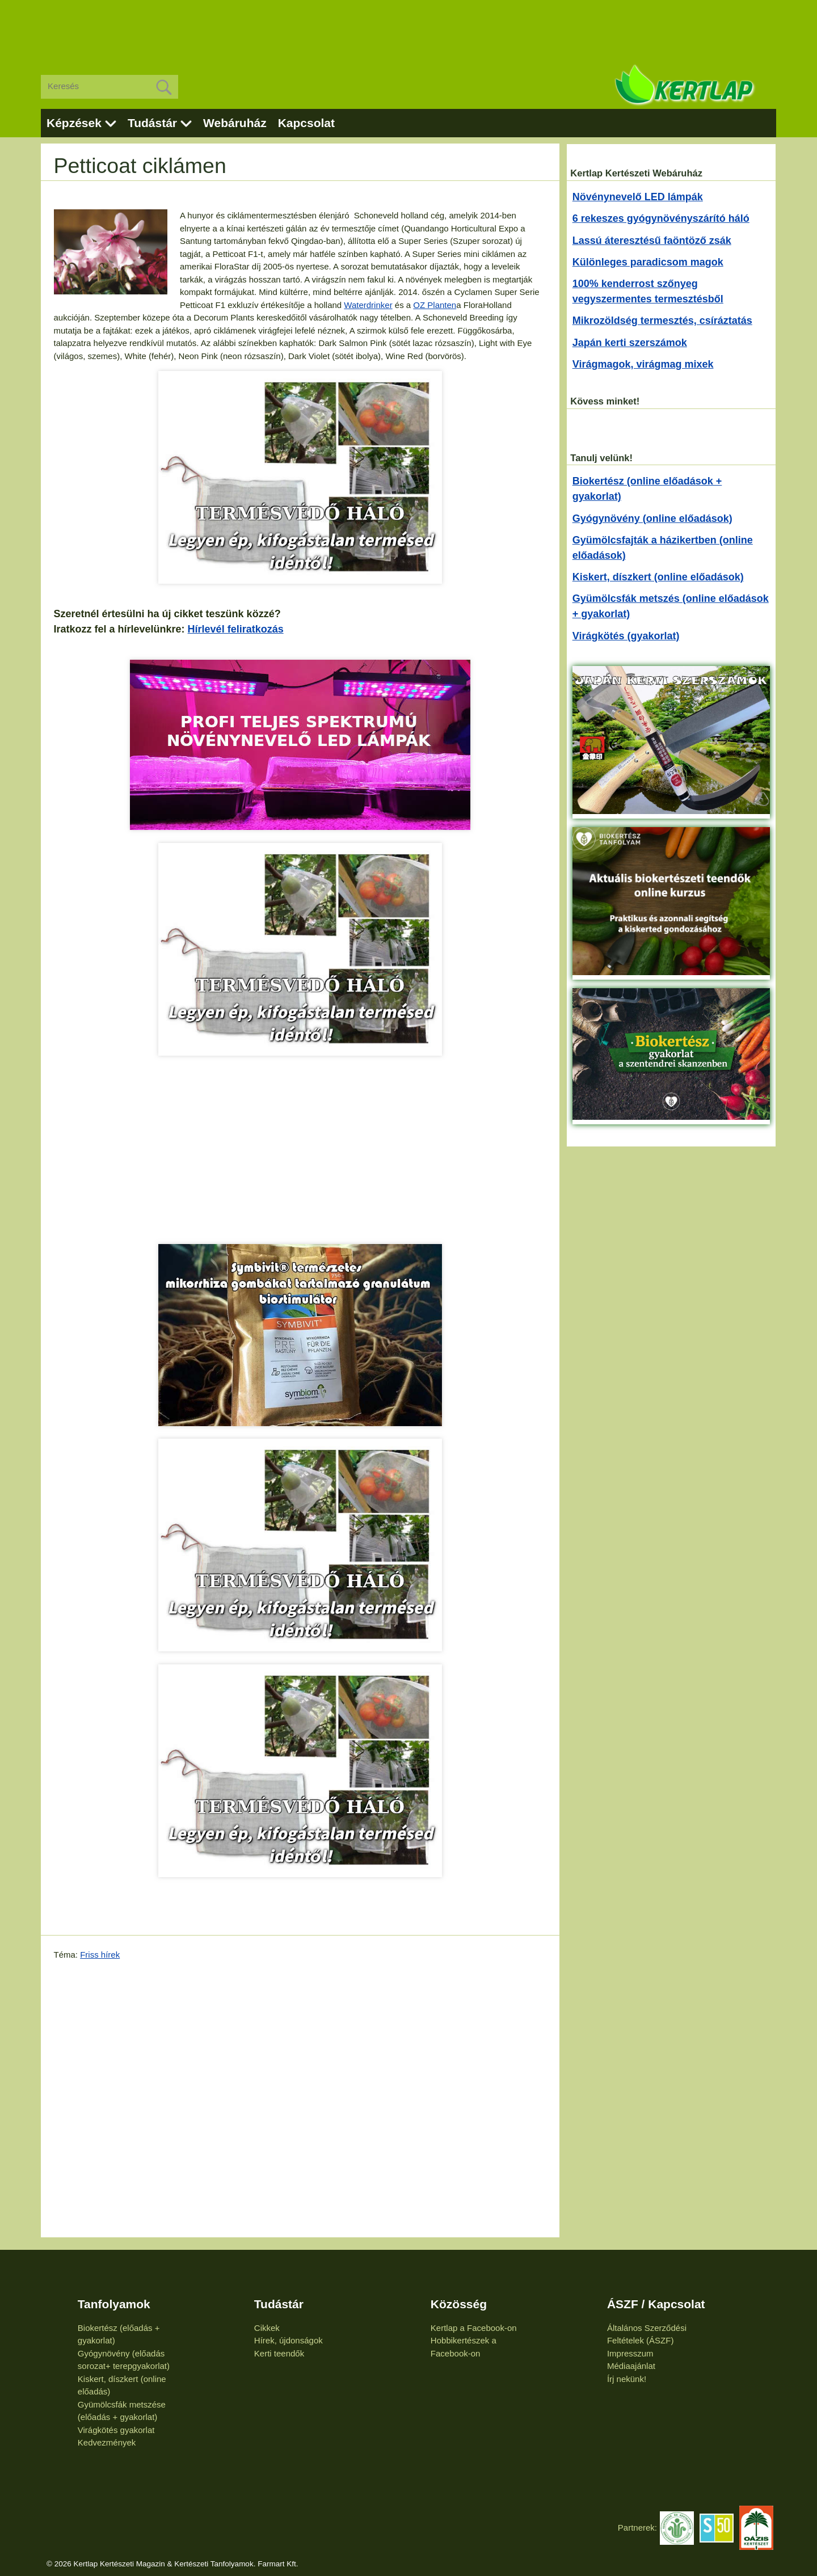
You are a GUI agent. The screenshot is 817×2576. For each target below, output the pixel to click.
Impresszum (630, 2353)
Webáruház (235, 122)
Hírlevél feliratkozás (236, 629)
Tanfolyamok (114, 2304)
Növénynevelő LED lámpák (637, 197)
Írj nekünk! (626, 2379)
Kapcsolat (306, 122)
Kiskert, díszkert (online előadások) (658, 577)
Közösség (459, 2304)
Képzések (74, 122)
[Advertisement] (408, 28)
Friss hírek (100, 1954)
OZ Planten (434, 305)
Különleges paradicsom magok (647, 262)
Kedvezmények (107, 2442)
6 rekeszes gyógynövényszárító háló (660, 218)
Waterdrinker (368, 305)
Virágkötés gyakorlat (116, 2430)
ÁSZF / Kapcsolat (656, 2304)
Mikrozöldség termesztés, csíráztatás (662, 320)
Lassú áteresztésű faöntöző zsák (651, 240)
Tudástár (152, 122)
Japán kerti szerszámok (629, 342)
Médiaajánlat (631, 2366)
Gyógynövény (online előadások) (652, 518)
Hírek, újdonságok (288, 2340)
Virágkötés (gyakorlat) (626, 636)
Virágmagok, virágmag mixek (643, 364)
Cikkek (267, 2328)
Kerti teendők (279, 2353)
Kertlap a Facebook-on (474, 2328)
